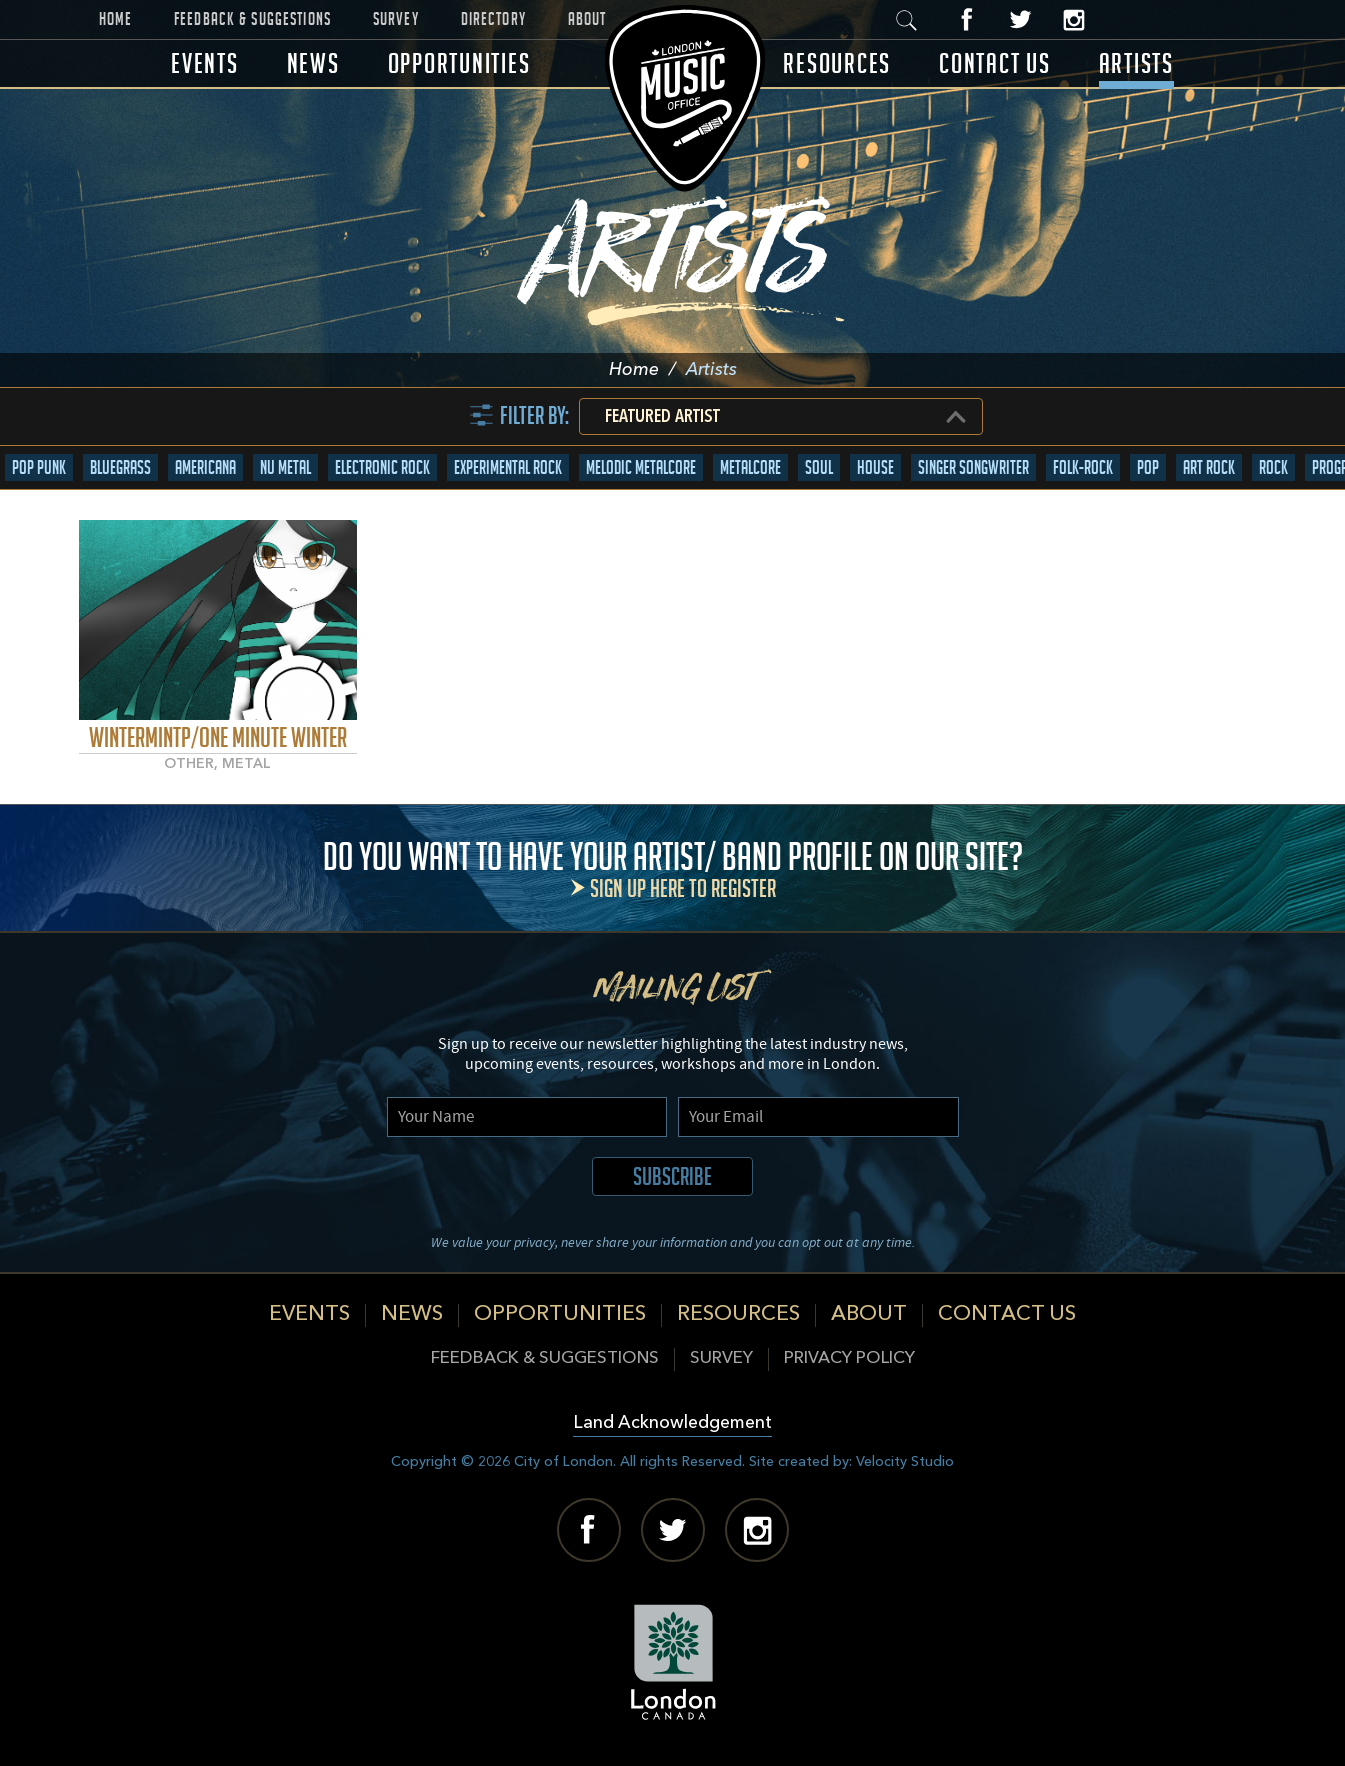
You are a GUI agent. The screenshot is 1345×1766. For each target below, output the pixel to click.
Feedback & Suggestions (252, 19)
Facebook (967, 19)
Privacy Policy (849, 1358)
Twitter (1020, 19)
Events (205, 63)
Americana (205, 467)
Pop (1148, 467)
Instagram (1073, 19)
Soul (819, 467)
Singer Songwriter (973, 467)
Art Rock (1209, 467)
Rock (1273, 467)
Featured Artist (662, 417)
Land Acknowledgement (672, 1423)
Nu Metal (285, 467)
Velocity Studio (905, 1462)
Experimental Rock (508, 467)
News (313, 63)
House (875, 467)
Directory (493, 19)
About (587, 19)
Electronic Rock (382, 467)
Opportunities (459, 63)
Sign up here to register (683, 888)
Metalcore (750, 467)
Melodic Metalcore (641, 467)
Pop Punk (39, 467)
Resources (837, 63)
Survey (396, 19)
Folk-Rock (1083, 467)
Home (116, 19)
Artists (1136, 63)
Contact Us (995, 63)
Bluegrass (120, 467)
